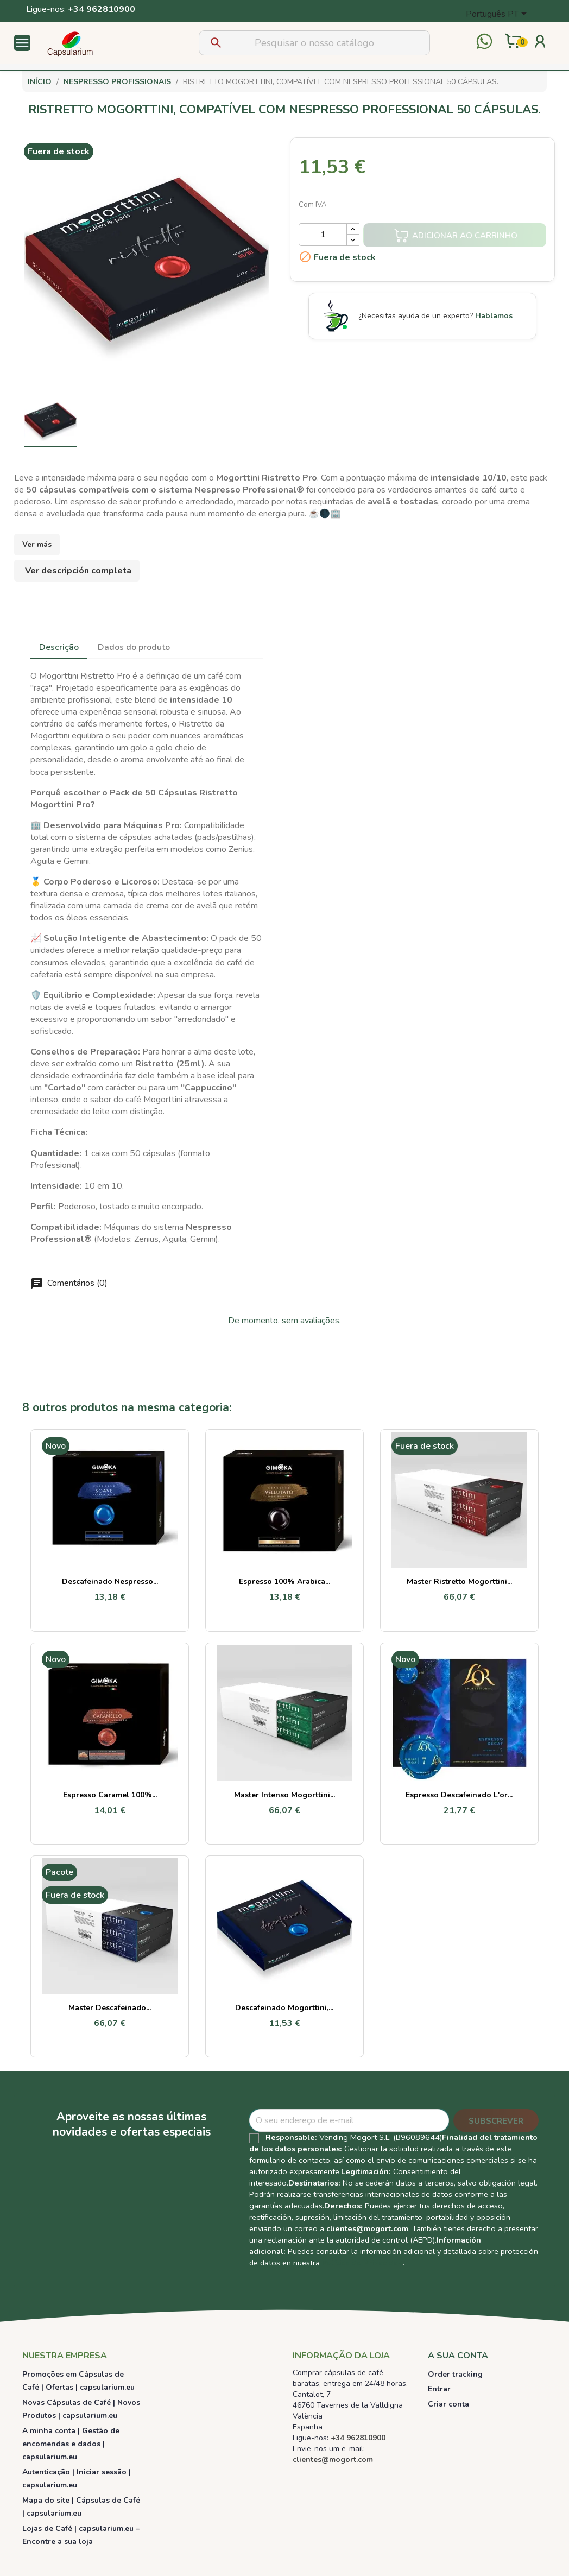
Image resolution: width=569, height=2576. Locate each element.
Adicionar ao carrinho (455, 236)
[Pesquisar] (314, 43)
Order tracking (455, 2374)
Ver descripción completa (78, 571)
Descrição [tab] (59, 647)
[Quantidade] (323, 234)
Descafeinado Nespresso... (110, 1581)
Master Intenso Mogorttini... (284, 1795)
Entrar (439, 2389)
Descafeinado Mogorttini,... (284, 2008)
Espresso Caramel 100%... (110, 1795)
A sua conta (458, 2356)
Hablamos (494, 316)
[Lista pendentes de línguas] (498, 14)
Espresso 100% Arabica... (284, 1581)
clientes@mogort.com (367, 2228)
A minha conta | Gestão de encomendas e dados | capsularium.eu (70, 2444)
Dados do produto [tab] (134, 647)
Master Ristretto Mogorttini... (459, 1581)
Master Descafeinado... (109, 2008)
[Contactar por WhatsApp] (484, 42)
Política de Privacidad (362, 2262)
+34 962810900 (101, 9)
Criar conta (448, 2404)
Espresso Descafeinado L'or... (459, 1795)
